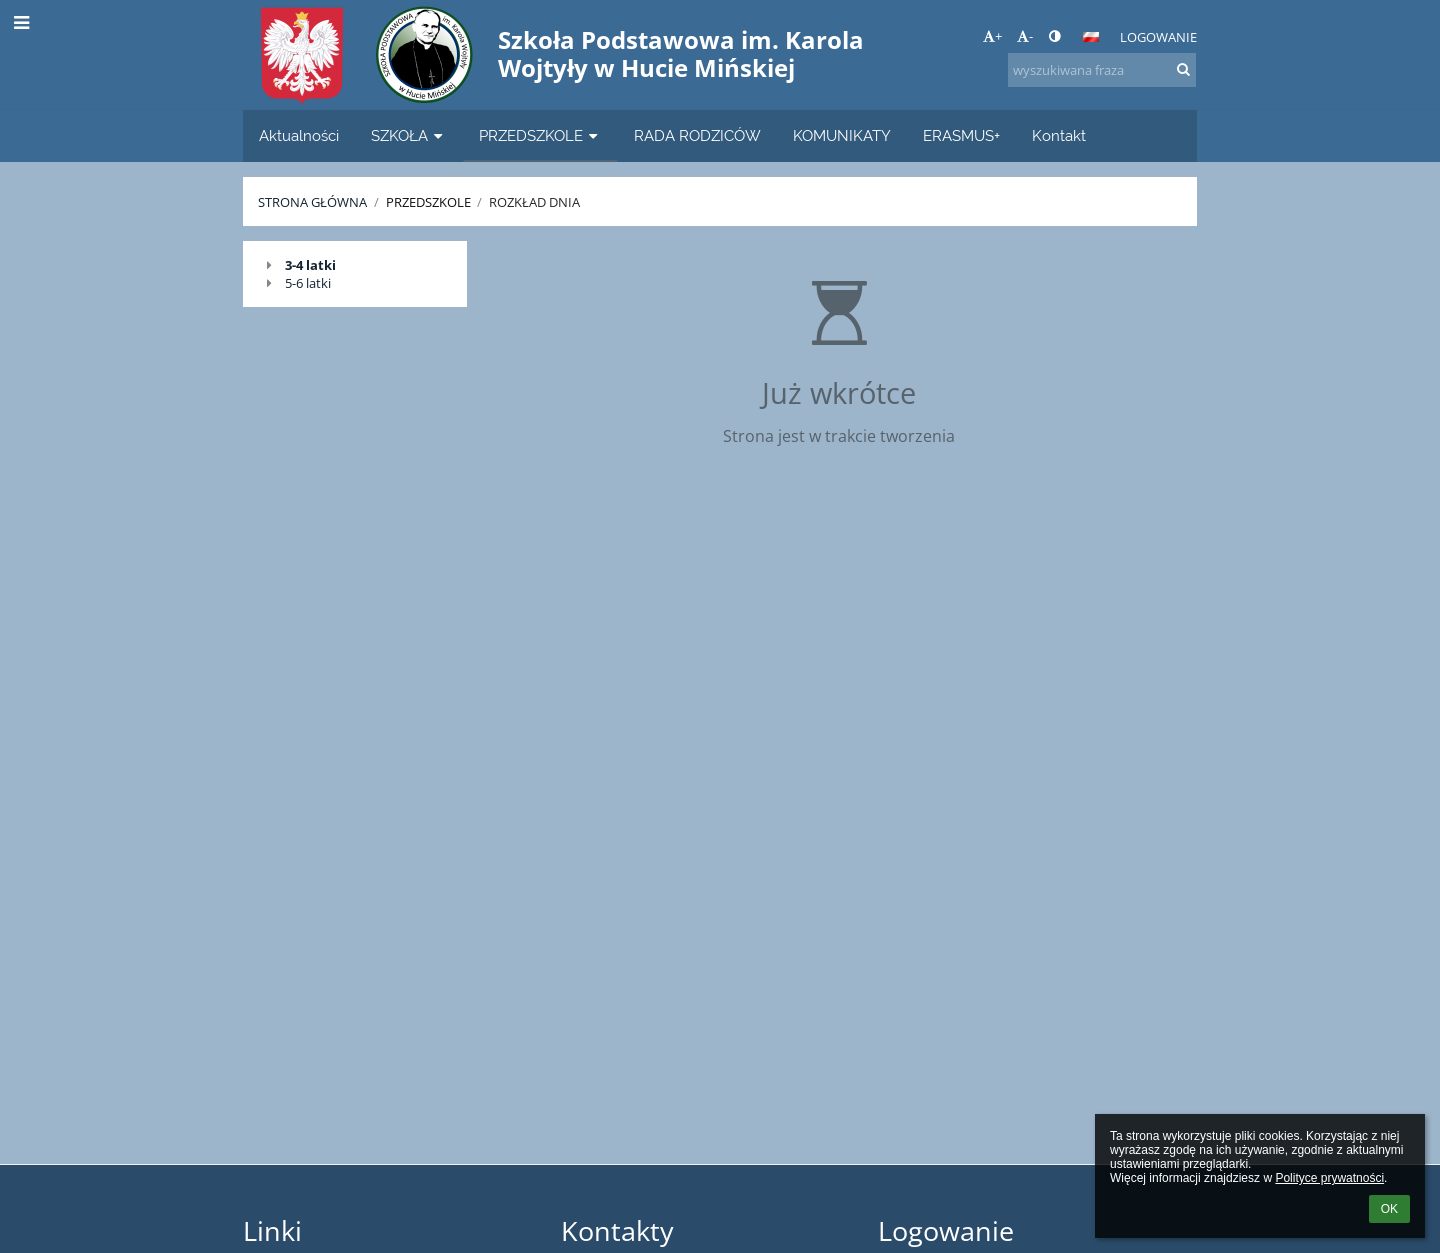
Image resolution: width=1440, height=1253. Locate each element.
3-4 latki (310, 265)
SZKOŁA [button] (409, 135)
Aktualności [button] (299, 135)
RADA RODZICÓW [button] (697, 135)
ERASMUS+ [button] (961, 135)
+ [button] (992, 36)
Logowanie (1158, 37)
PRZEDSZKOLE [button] (540, 135)
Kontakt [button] (1059, 135)
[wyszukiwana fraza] (1102, 70)
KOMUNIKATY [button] (842, 135)
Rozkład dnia (534, 202)
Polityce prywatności (1329, 1178)
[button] (1091, 37)
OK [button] (1389, 1209)
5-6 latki (308, 283)
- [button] (1025, 36)
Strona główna (312, 202)
